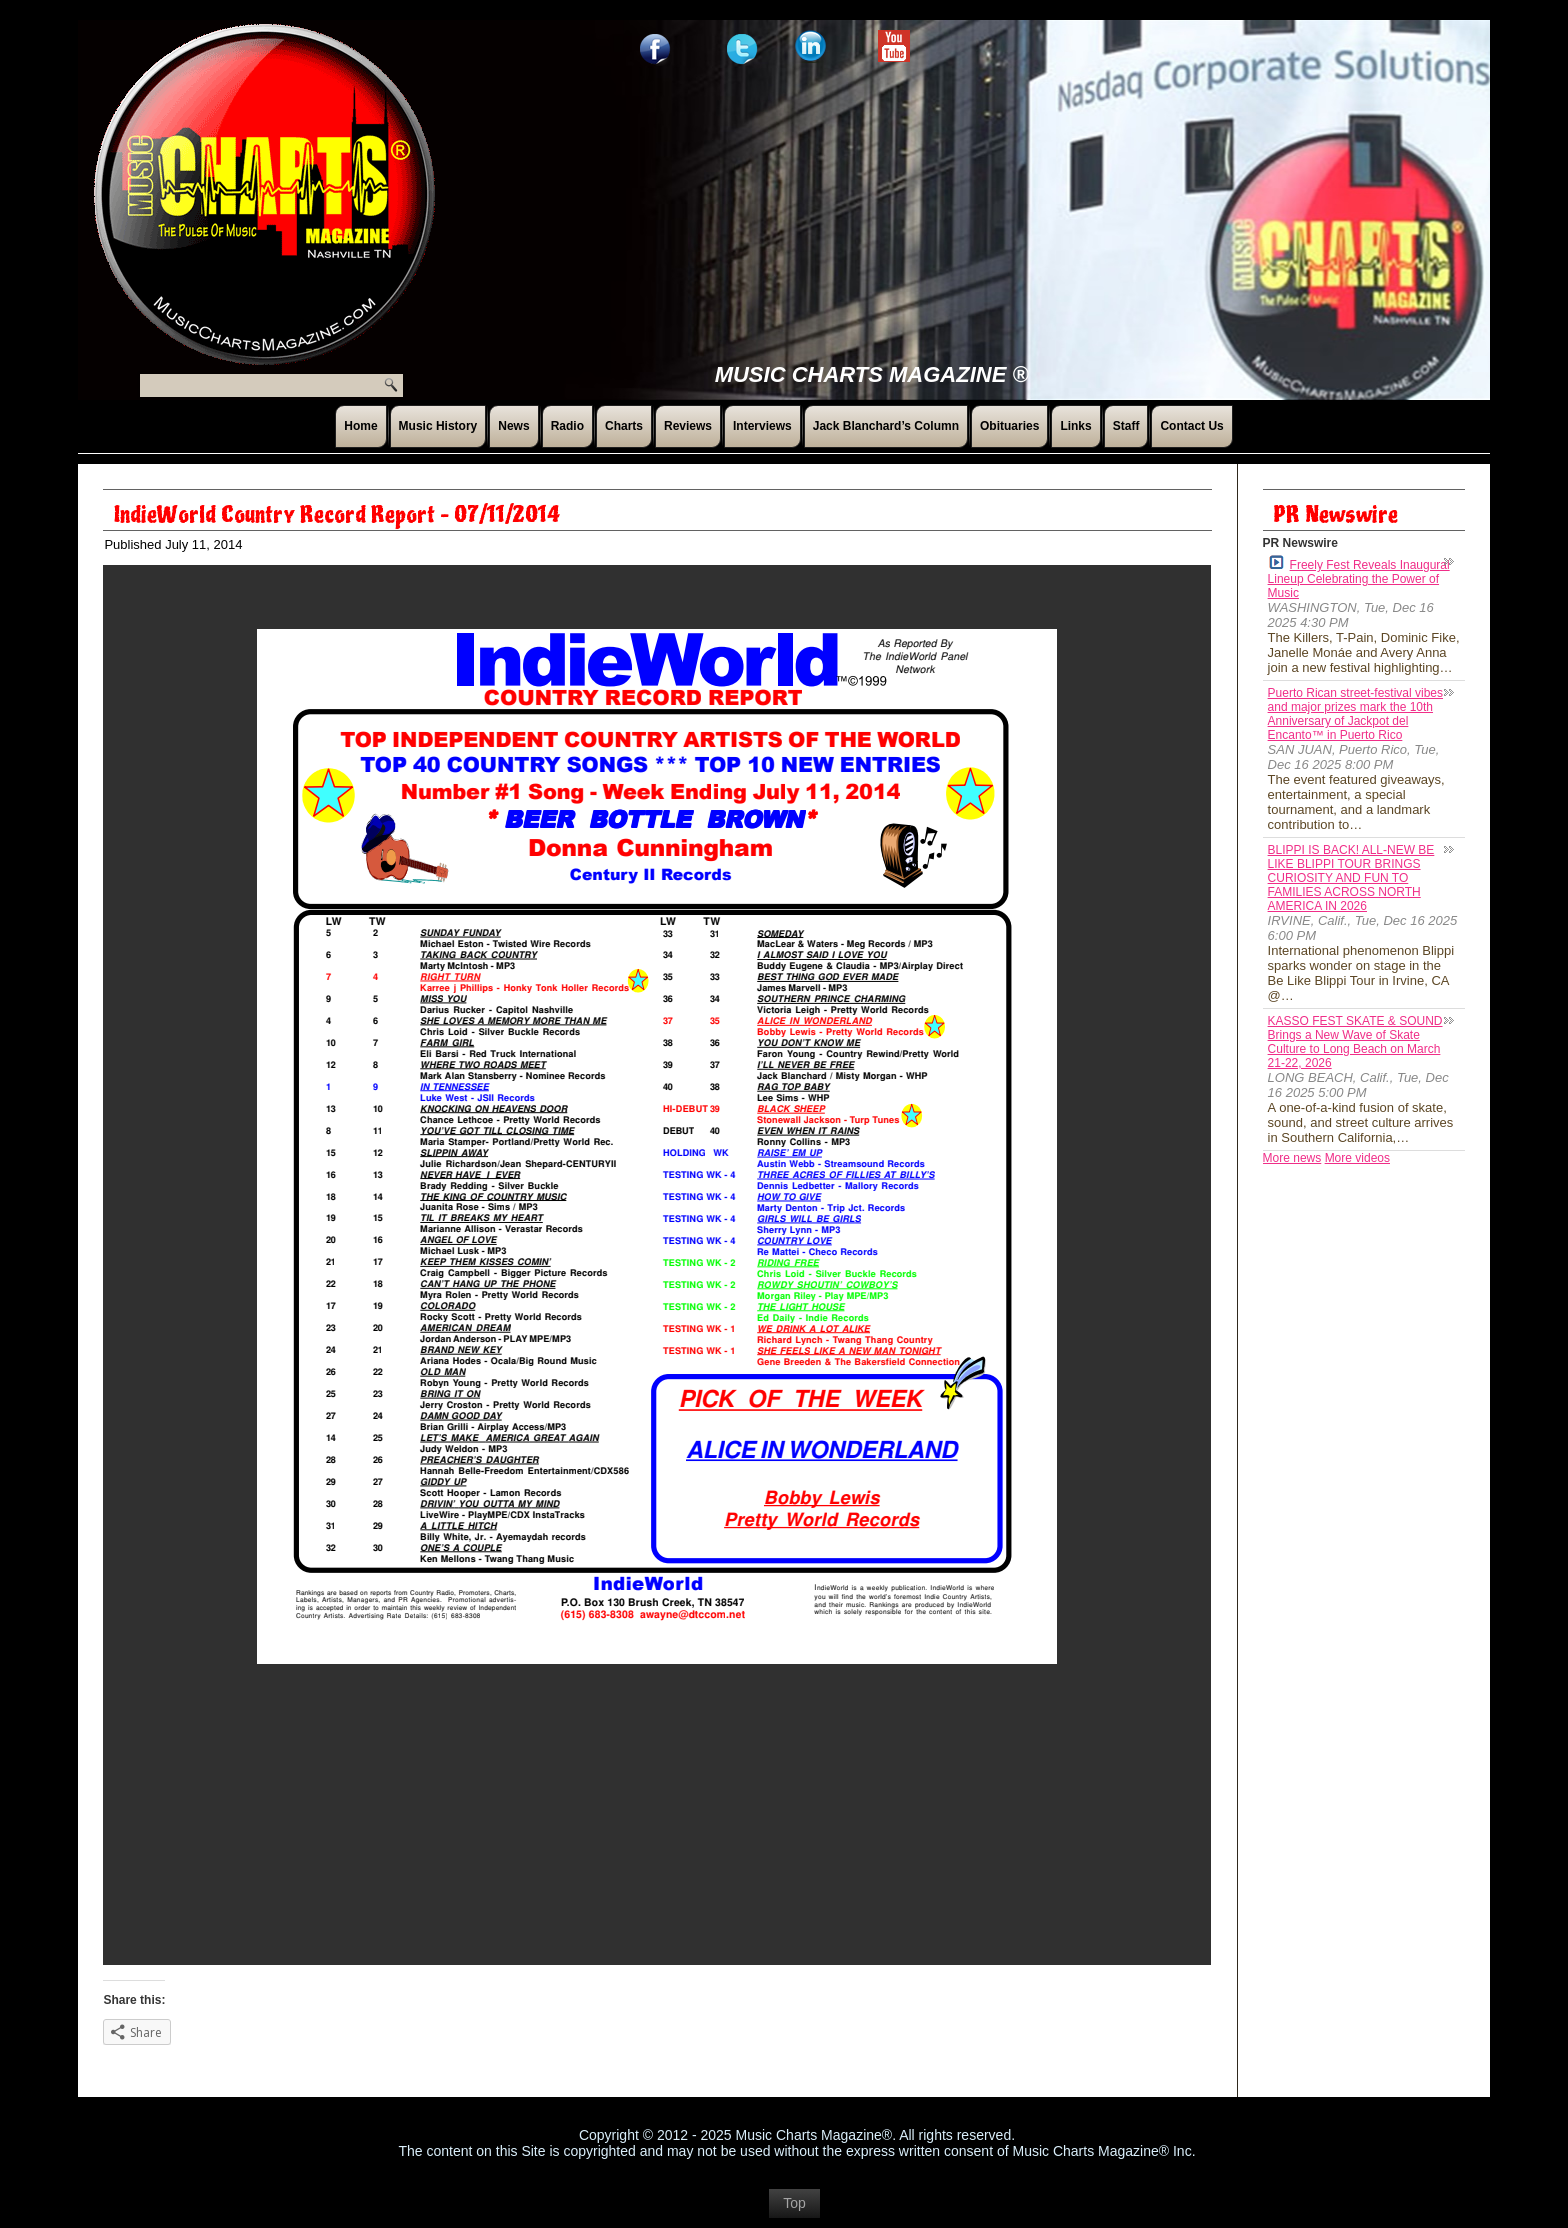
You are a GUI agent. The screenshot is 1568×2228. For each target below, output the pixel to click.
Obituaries (1009, 426)
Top (794, 2203)
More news (1292, 1158)
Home (360, 426)
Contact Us (1191, 426)
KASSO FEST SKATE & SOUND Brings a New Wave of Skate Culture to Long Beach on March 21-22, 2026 (1355, 1042)
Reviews (688, 426)
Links (1075, 426)
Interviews (762, 426)
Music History (438, 426)
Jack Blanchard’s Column (886, 426)
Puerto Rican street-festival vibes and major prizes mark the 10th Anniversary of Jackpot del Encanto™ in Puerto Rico (1355, 714)
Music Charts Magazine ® (872, 374)
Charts (624, 426)
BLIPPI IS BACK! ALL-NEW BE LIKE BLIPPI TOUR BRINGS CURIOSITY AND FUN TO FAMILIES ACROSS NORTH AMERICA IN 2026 (1351, 878)
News (513, 426)
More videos (1357, 1158)
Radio (567, 426)
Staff (1126, 426)
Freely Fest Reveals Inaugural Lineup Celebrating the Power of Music (1359, 577)
